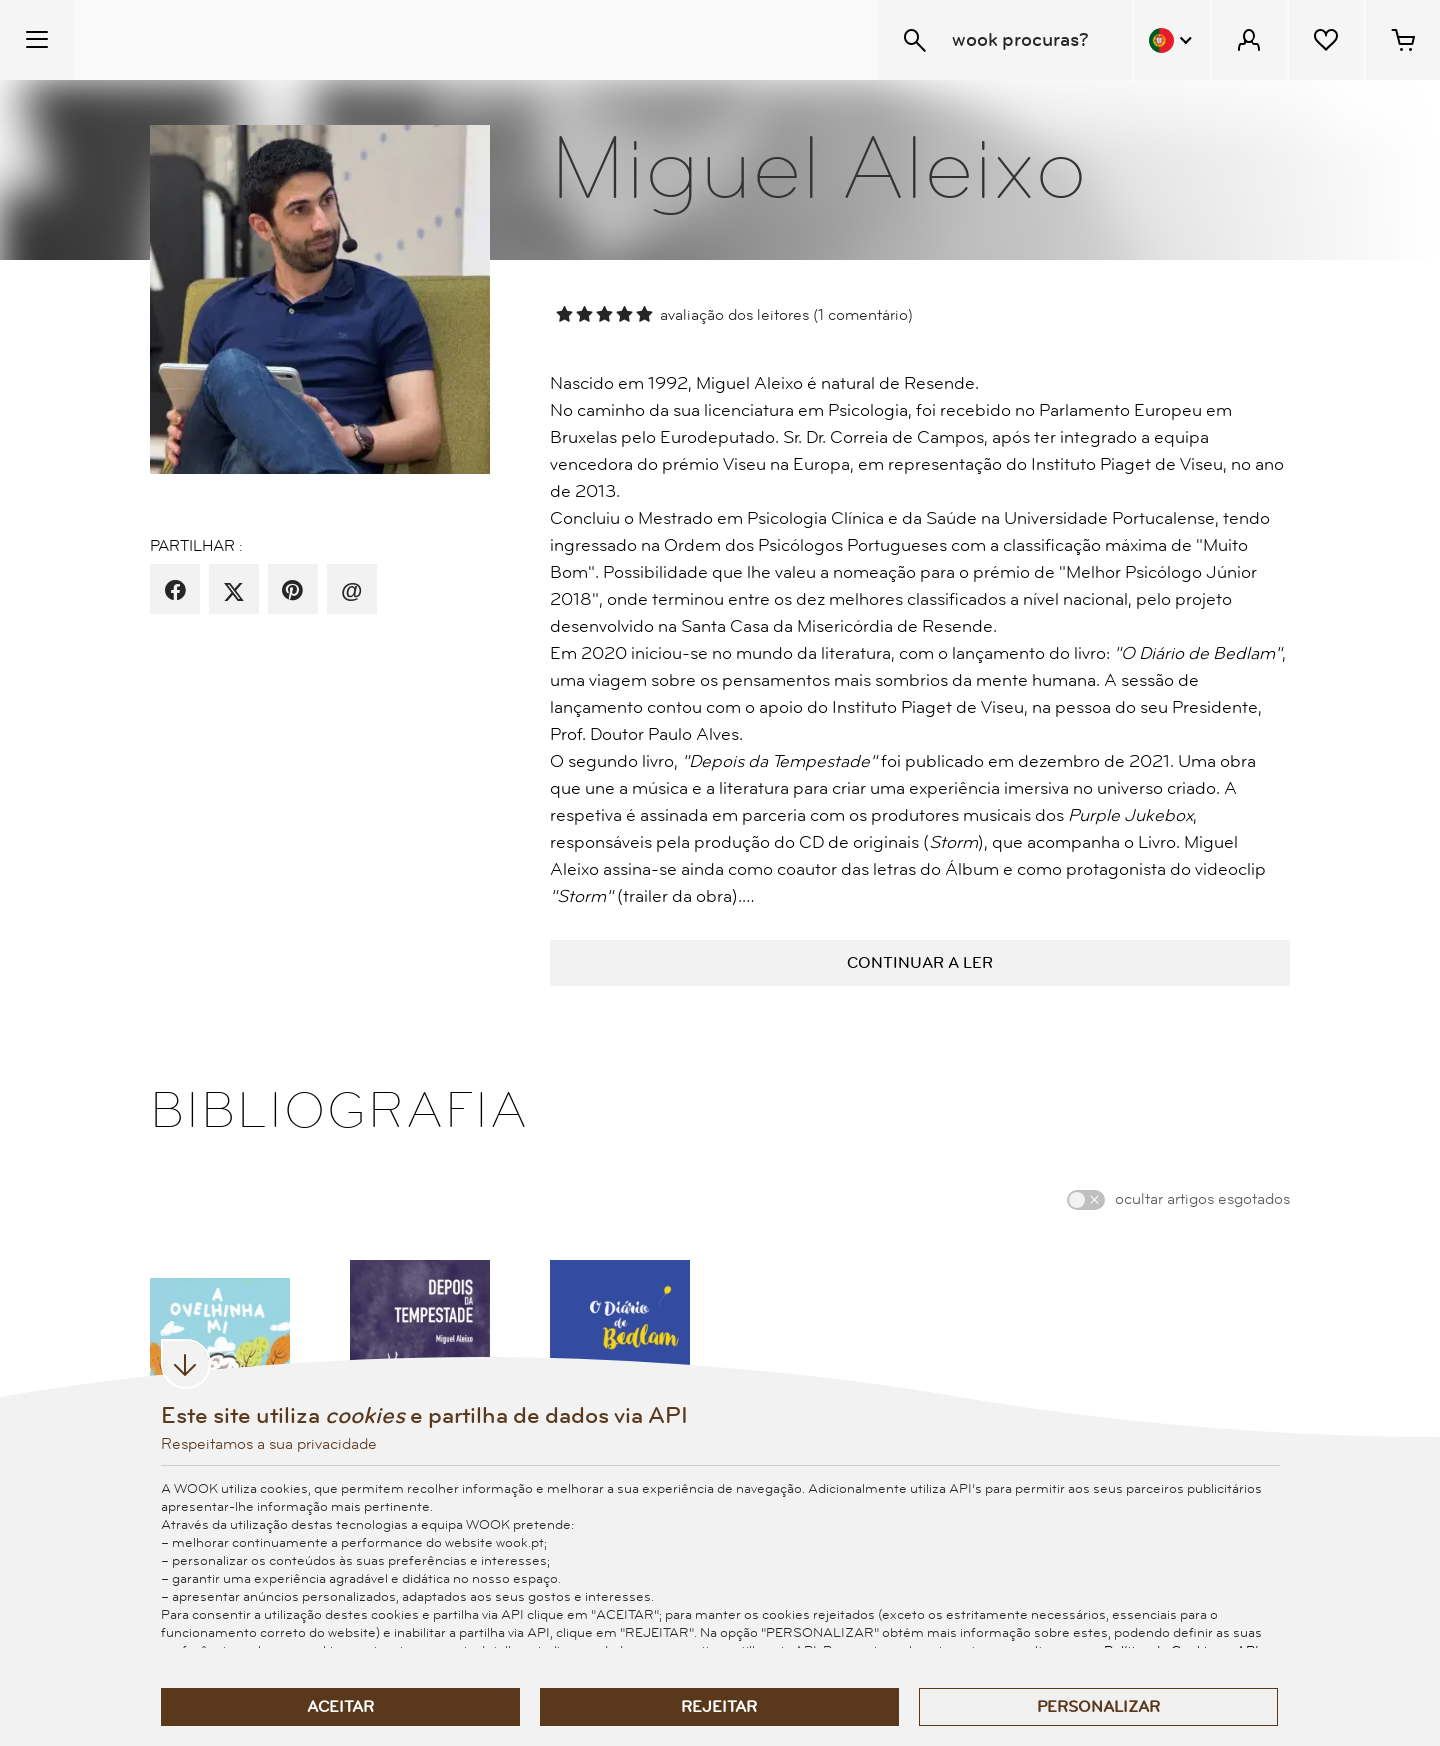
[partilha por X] (234, 591)
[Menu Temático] (37, 40)
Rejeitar (719, 1707)
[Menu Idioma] (1172, 40)
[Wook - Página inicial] (196, 40)
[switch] (1086, 1200)
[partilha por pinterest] (292, 591)
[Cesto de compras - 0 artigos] (1403, 40)
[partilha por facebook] (175, 591)
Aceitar (340, 1707)
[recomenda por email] (351, 591)
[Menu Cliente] (1249, 40)
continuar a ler (920, 963)
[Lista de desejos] (1326, 40)
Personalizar (1098, 1707)
